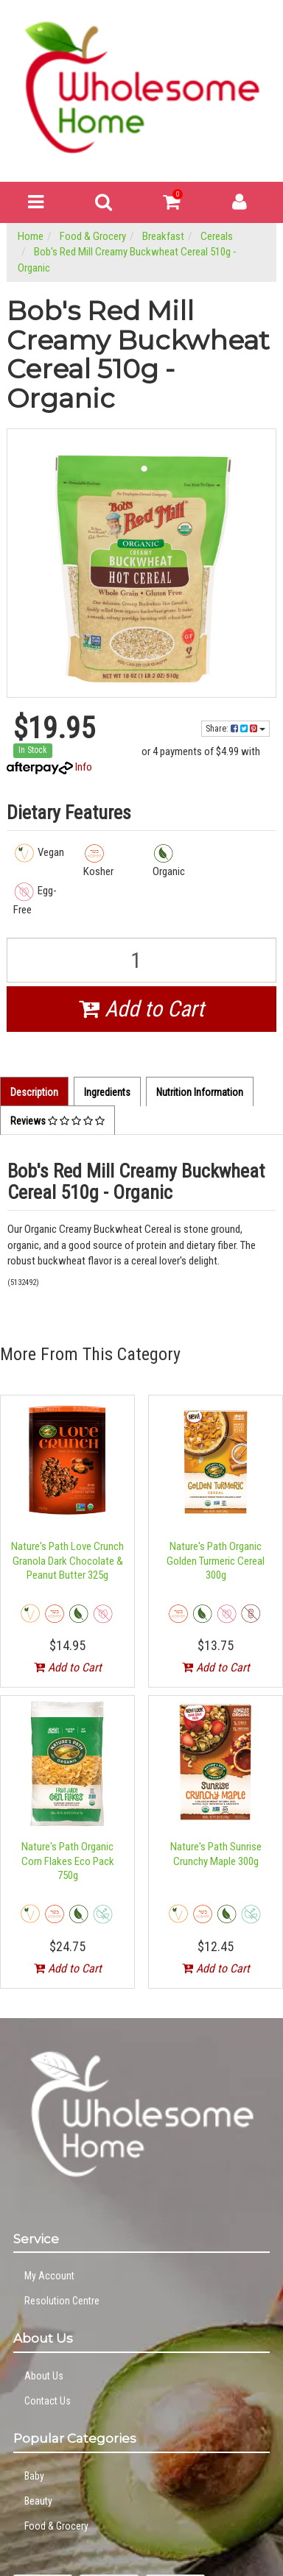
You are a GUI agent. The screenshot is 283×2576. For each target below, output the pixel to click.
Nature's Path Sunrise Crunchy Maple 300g (216, 1854)
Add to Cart (141, 1009)
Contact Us (47, 2401)
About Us (43, 2376)
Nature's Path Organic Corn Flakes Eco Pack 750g (67, 1861)
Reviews (57, 1121)
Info (83, 767)
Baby (34, 2476)
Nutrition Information (199, 1092)
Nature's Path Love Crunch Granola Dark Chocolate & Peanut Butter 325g (67, 1561)
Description (34, 1092)
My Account (49, 2276)
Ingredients (107, 1092)
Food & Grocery (56, 2526)
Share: (235, 728)
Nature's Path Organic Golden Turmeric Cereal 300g (216, 1561)
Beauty (38, 2501)
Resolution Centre (61, 2301)
